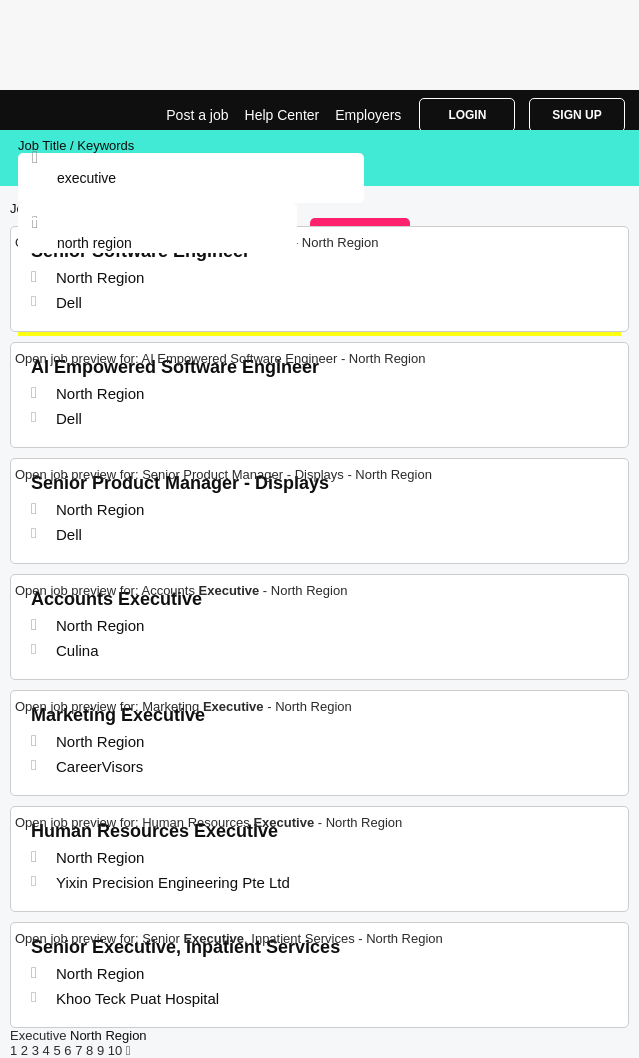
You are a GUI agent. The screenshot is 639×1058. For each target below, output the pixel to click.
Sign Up (576, 115)
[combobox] (157, 243)
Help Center (282, 115)
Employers (368, 115)
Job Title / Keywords (76, 145)
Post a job (197, 115)
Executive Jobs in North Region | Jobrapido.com (65, 110)
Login (467, 115)
